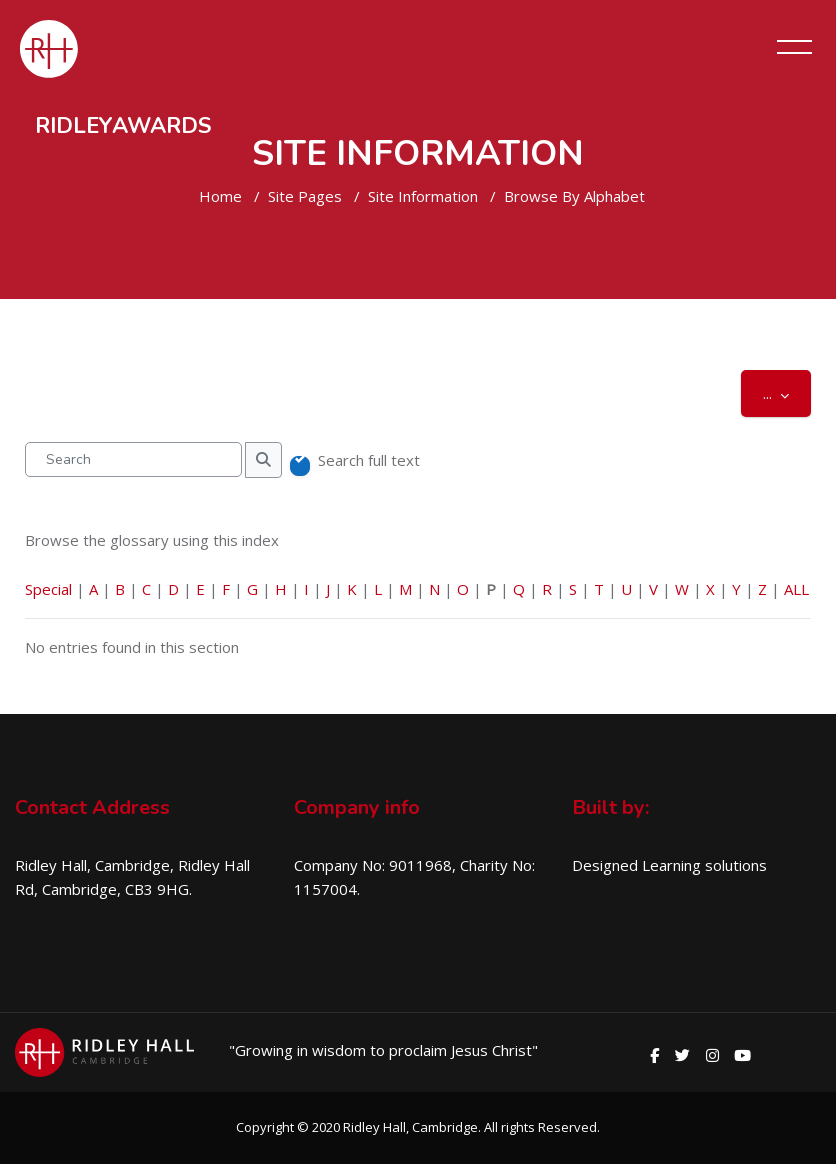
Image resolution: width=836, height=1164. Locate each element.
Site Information (423, 196)
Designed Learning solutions (669, 865)
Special (48, 589)
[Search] (133, 459)
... (787, 392)
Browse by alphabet (574, 196)
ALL (796, 589)
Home (220, 196)
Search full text (369, 460)
